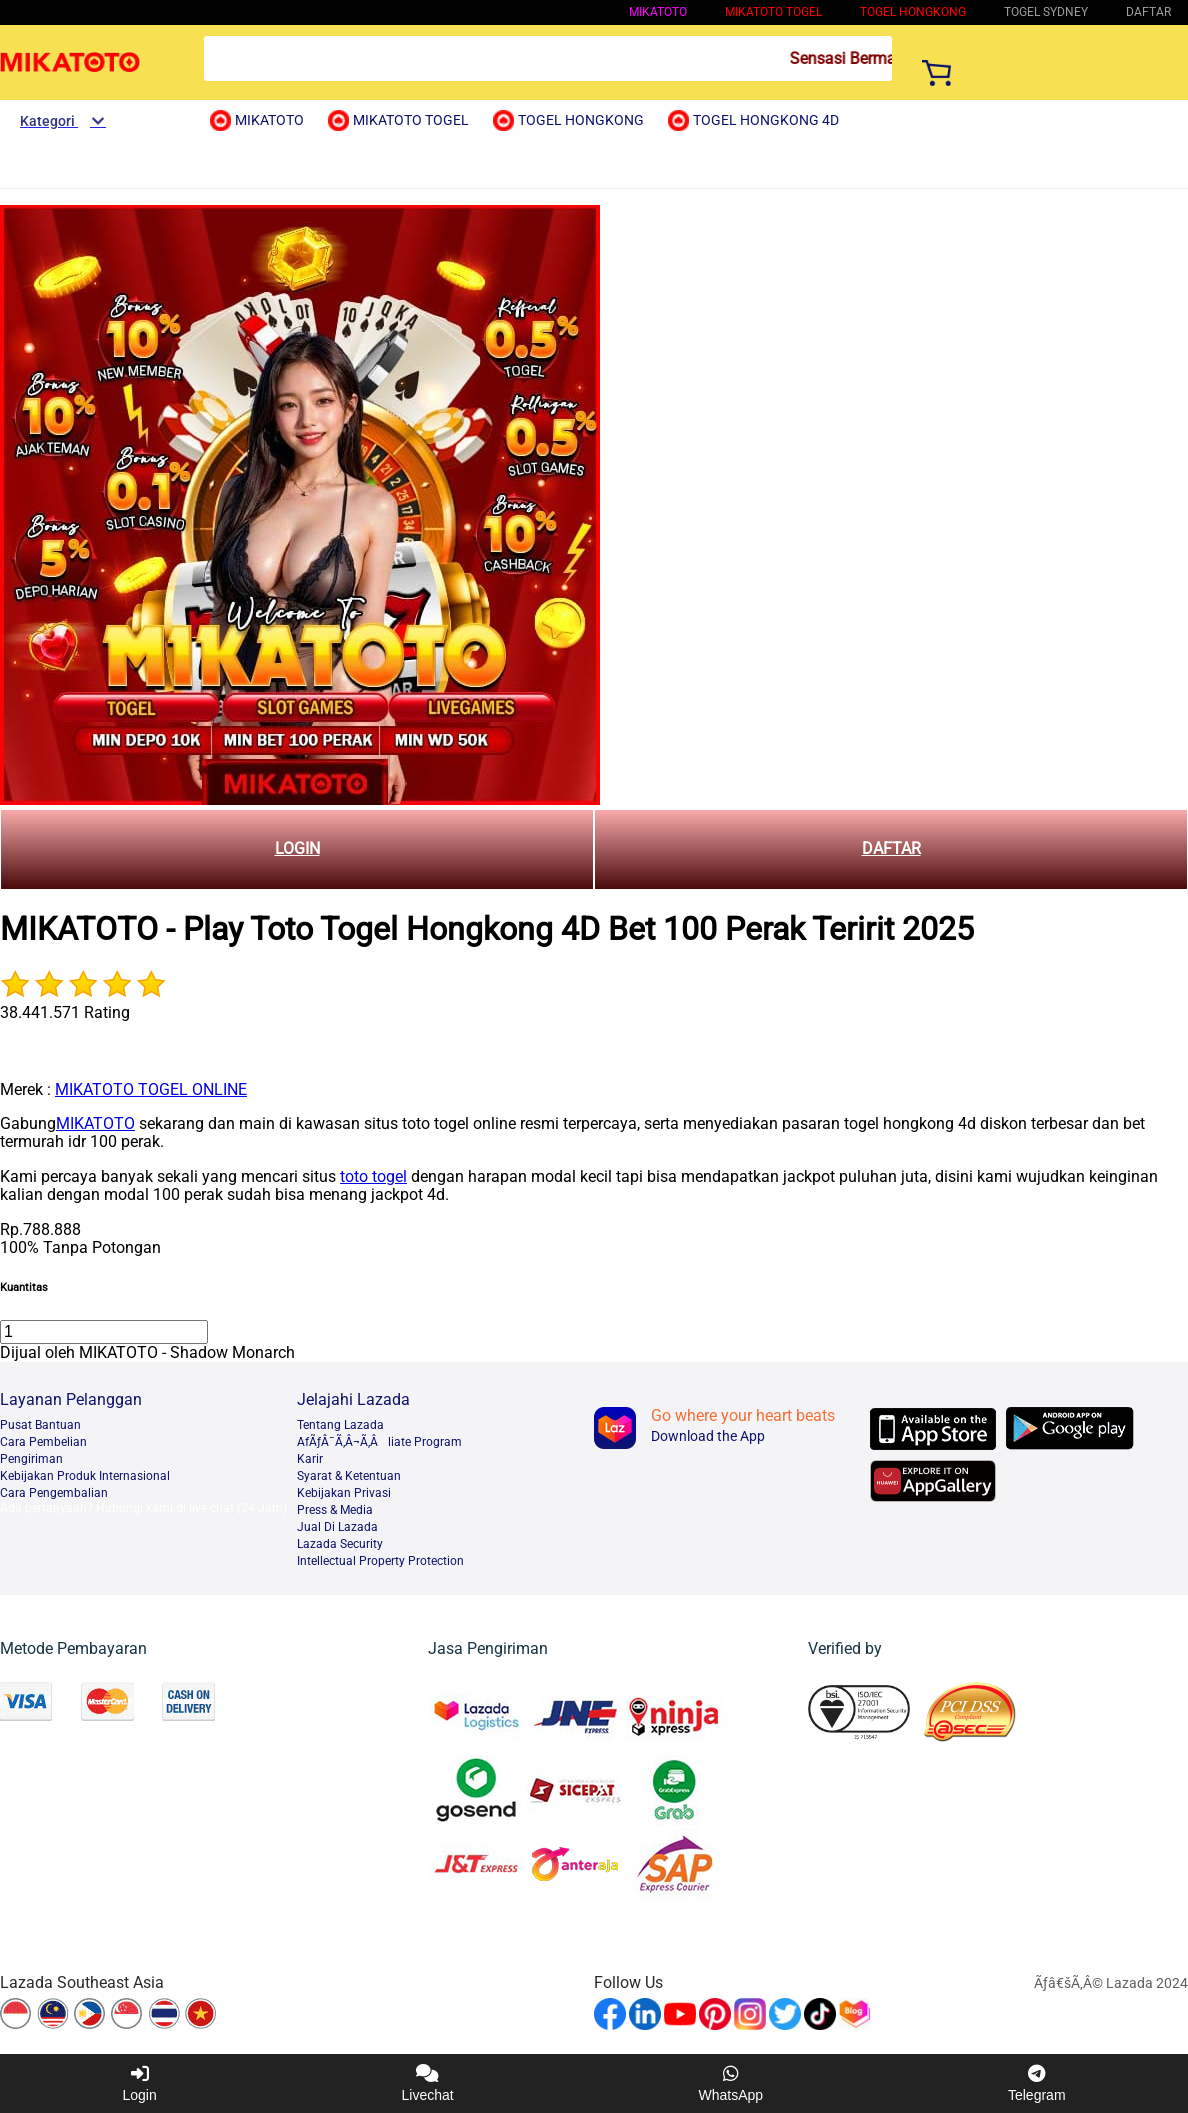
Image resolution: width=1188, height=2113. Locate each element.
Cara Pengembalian (54, 1493)
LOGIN (297, 848)
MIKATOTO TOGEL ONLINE (151, 1089)
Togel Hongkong (913, 12)
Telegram (1037, 2083)
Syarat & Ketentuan (349, 1476)
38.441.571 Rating (65, 1012)
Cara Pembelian (43, 1442)
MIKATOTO (658, 12)
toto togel (373, 1176)
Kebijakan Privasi (344, 1493)
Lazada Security (340, 1544)
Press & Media (335, 1510)
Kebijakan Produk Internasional (85, 1476)
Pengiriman (31, 1459)
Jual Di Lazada (337, 1527)
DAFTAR (891, 848)
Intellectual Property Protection (380, 1561)
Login (139, 2083)
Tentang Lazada (340, 1425)
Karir (310, 1459)
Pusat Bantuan (40, 1425)
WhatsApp (731, 2083)
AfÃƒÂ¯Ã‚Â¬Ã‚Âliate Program (379, 1442)
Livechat (428, 2083)
